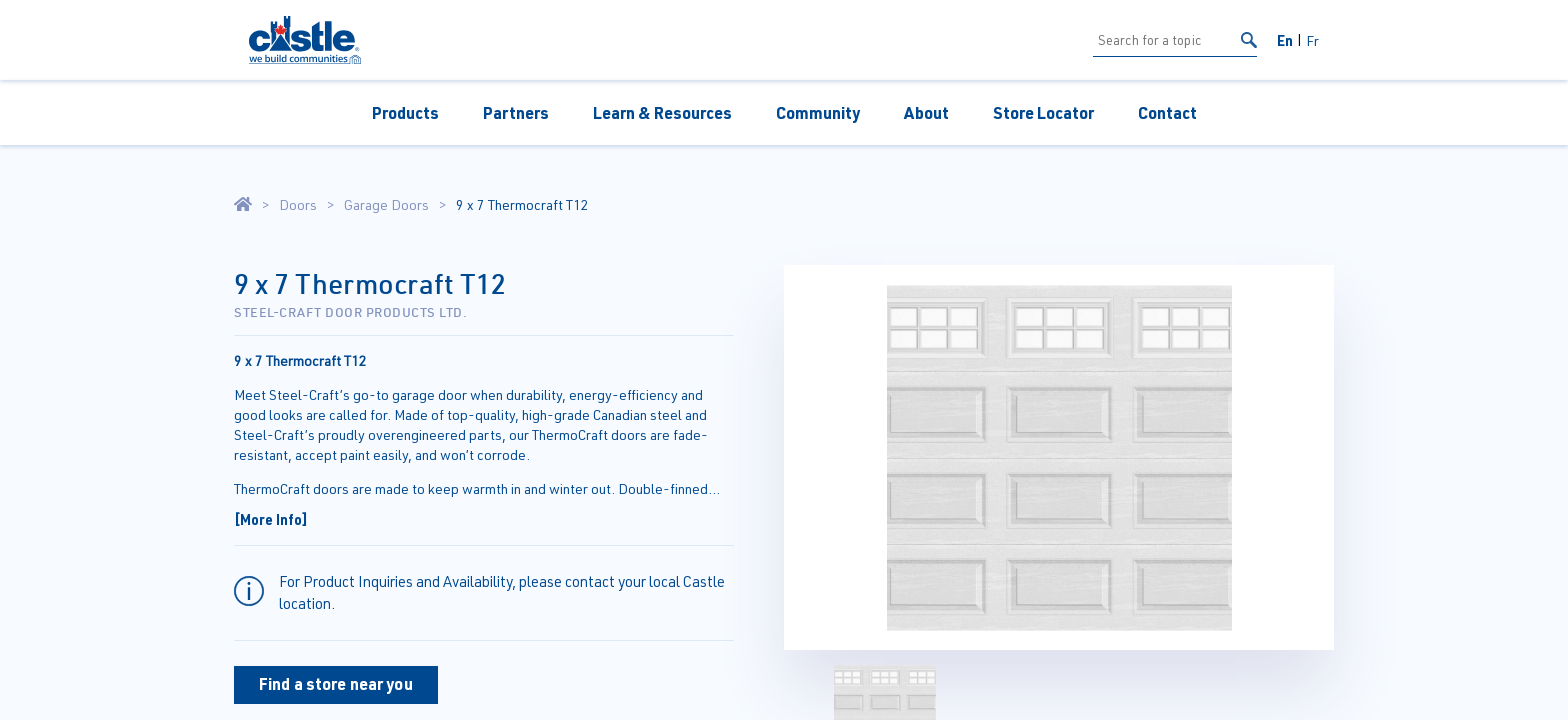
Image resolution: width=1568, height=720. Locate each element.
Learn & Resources (662, 112)
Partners (516, 112)
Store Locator (1043, 112)
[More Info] (271, 519)
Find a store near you (336, 683)
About (926, 112)
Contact (1167, 112)
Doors (298, 205)
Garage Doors (386, 205)
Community (818, 112)
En (1285, 40)
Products (405, 112)
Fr (1312, 40)
